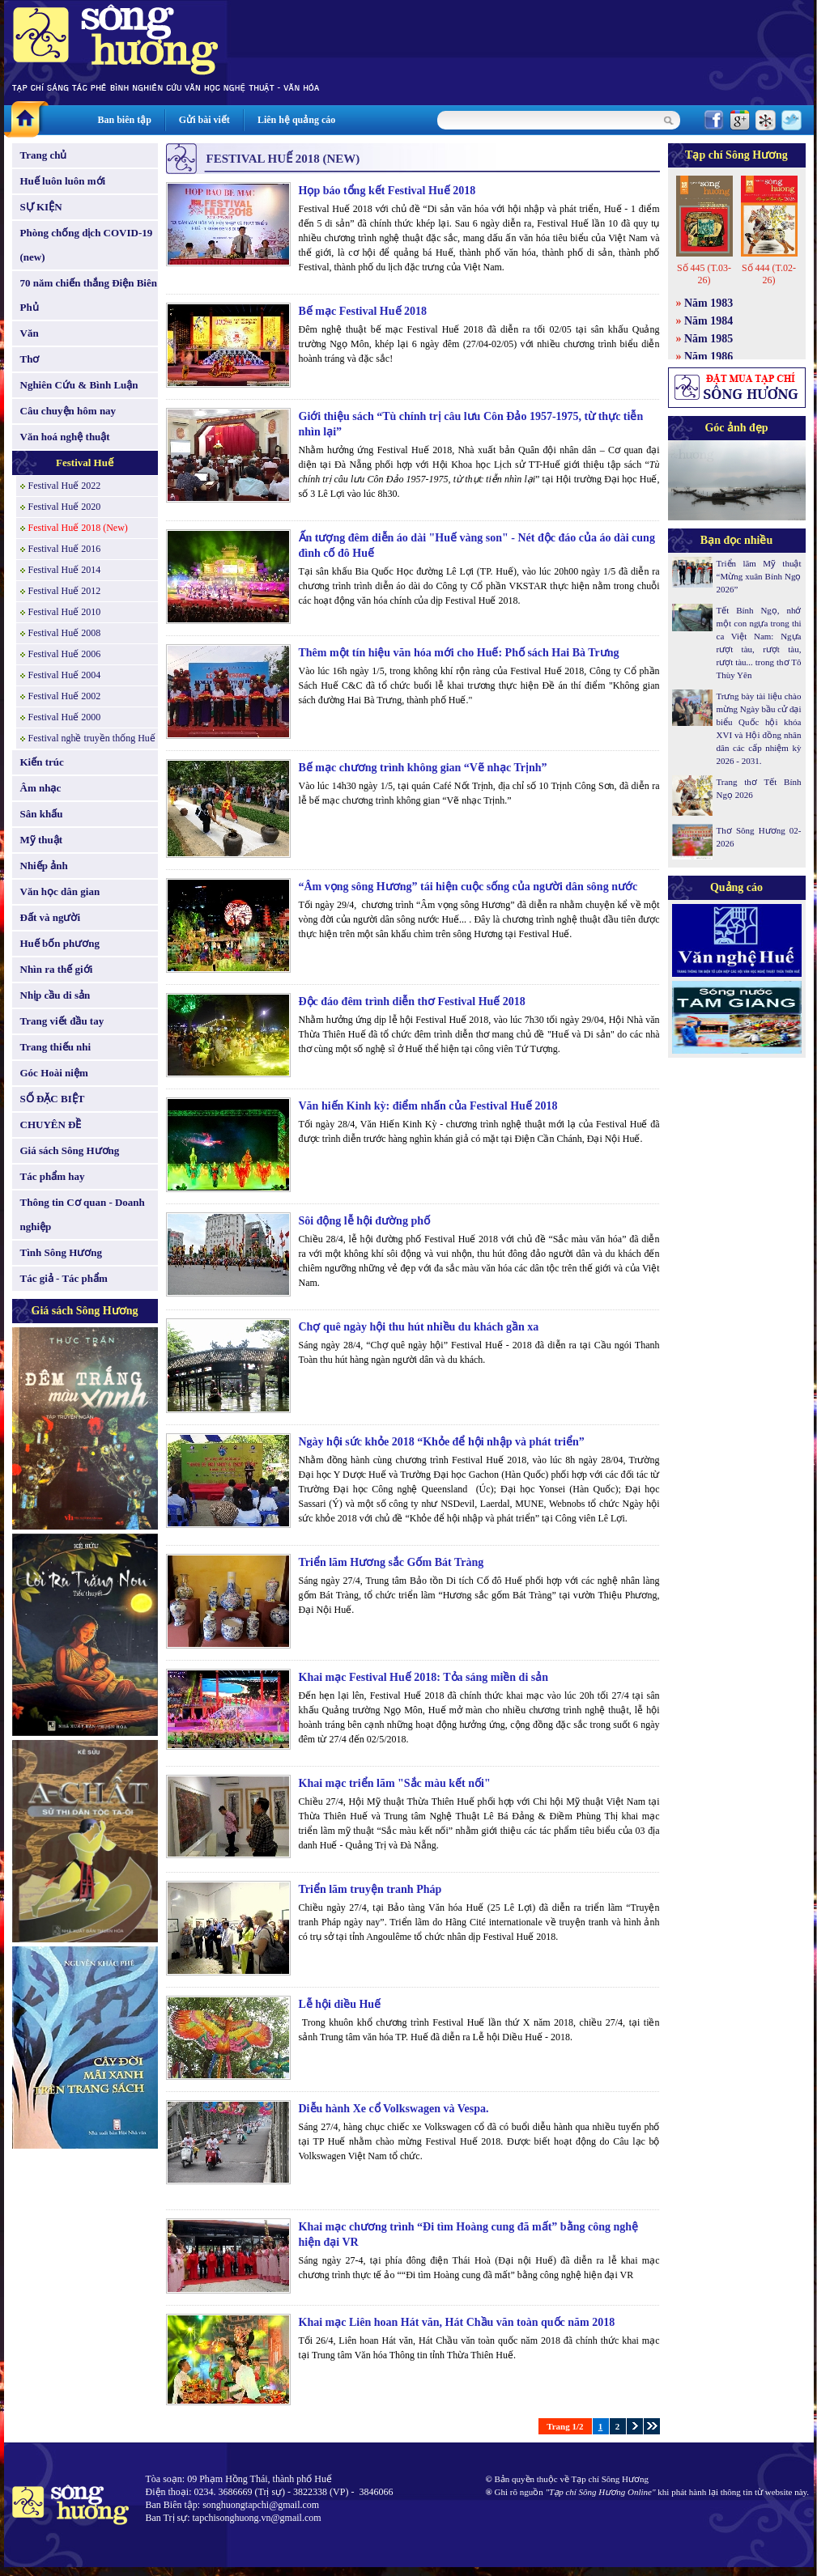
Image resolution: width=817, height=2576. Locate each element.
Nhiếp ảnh (44, 865)
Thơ (30, 359)
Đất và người (50, 917)
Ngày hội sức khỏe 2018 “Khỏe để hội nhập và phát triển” (442, 1442)
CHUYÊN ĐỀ (51, 1124)
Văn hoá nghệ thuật (65, 437)
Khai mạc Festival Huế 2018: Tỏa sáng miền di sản (424, 1677)
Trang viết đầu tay (62, 1021)
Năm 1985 (708, 339)
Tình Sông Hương (61, 1252)
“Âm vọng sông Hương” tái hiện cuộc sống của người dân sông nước (468, 887)
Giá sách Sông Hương (70, 1150)
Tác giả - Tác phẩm (64, 1278)
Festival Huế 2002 (64, 696)
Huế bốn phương (60, 943)
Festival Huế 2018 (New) (78, 527)
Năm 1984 (708, 321)
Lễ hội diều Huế (340, 2004)
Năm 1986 (708, 356)
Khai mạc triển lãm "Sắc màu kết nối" (395, 1783)
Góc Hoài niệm (54, 1073)
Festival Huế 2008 (64, 633)
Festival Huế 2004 (64, 675)
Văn (29, 333)
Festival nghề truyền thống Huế (91, 738)
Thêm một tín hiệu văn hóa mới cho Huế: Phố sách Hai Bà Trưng (459, 653)
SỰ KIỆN (41, 207)
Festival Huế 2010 (64, 611)
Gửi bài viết (204, 119)
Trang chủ (43, 155)
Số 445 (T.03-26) (704, 274)
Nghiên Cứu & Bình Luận (79, 385)
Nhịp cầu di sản (55, 995)
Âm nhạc (41, 788)
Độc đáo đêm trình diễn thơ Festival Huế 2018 (412, 1001)
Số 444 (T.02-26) (769, 274)
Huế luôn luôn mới (63, 181)
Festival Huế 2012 (64, 590)
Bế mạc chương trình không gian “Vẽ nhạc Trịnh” (423, 768)
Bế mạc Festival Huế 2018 (363, 311)
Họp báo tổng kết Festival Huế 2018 (387, 191)
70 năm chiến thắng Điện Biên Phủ (88, 295)
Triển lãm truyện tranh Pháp (370, 1889)
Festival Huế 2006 (64, 654)
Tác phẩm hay (52, 1176)
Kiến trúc (42, 762)
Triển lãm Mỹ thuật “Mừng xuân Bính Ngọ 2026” (759, 576)
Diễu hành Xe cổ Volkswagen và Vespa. (394, 2109)
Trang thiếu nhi (55, 1047)
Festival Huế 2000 (64, 717)
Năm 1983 (708, 303)
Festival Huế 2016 (64, 548)
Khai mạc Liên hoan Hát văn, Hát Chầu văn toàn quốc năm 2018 (457, 2322)
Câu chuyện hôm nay (68, 411)
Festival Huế (84, 462)
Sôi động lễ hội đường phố (364, 1221)
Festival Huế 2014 (64, 569)
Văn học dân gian (60, 891)
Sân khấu (41, 814)
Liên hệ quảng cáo (296, 119)
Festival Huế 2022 (64, 485)
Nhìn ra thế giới (56, 969)
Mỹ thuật (41, 840)
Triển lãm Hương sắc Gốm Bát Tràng (391, 1562)
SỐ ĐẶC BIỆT (52, 1099)
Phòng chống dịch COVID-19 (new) (86, 245)
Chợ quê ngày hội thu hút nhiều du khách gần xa (419, 1327)
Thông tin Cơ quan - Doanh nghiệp (82, 1214)
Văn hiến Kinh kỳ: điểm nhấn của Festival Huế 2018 (428, 1106)
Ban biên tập (124, 119)
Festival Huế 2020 (64, 506)
